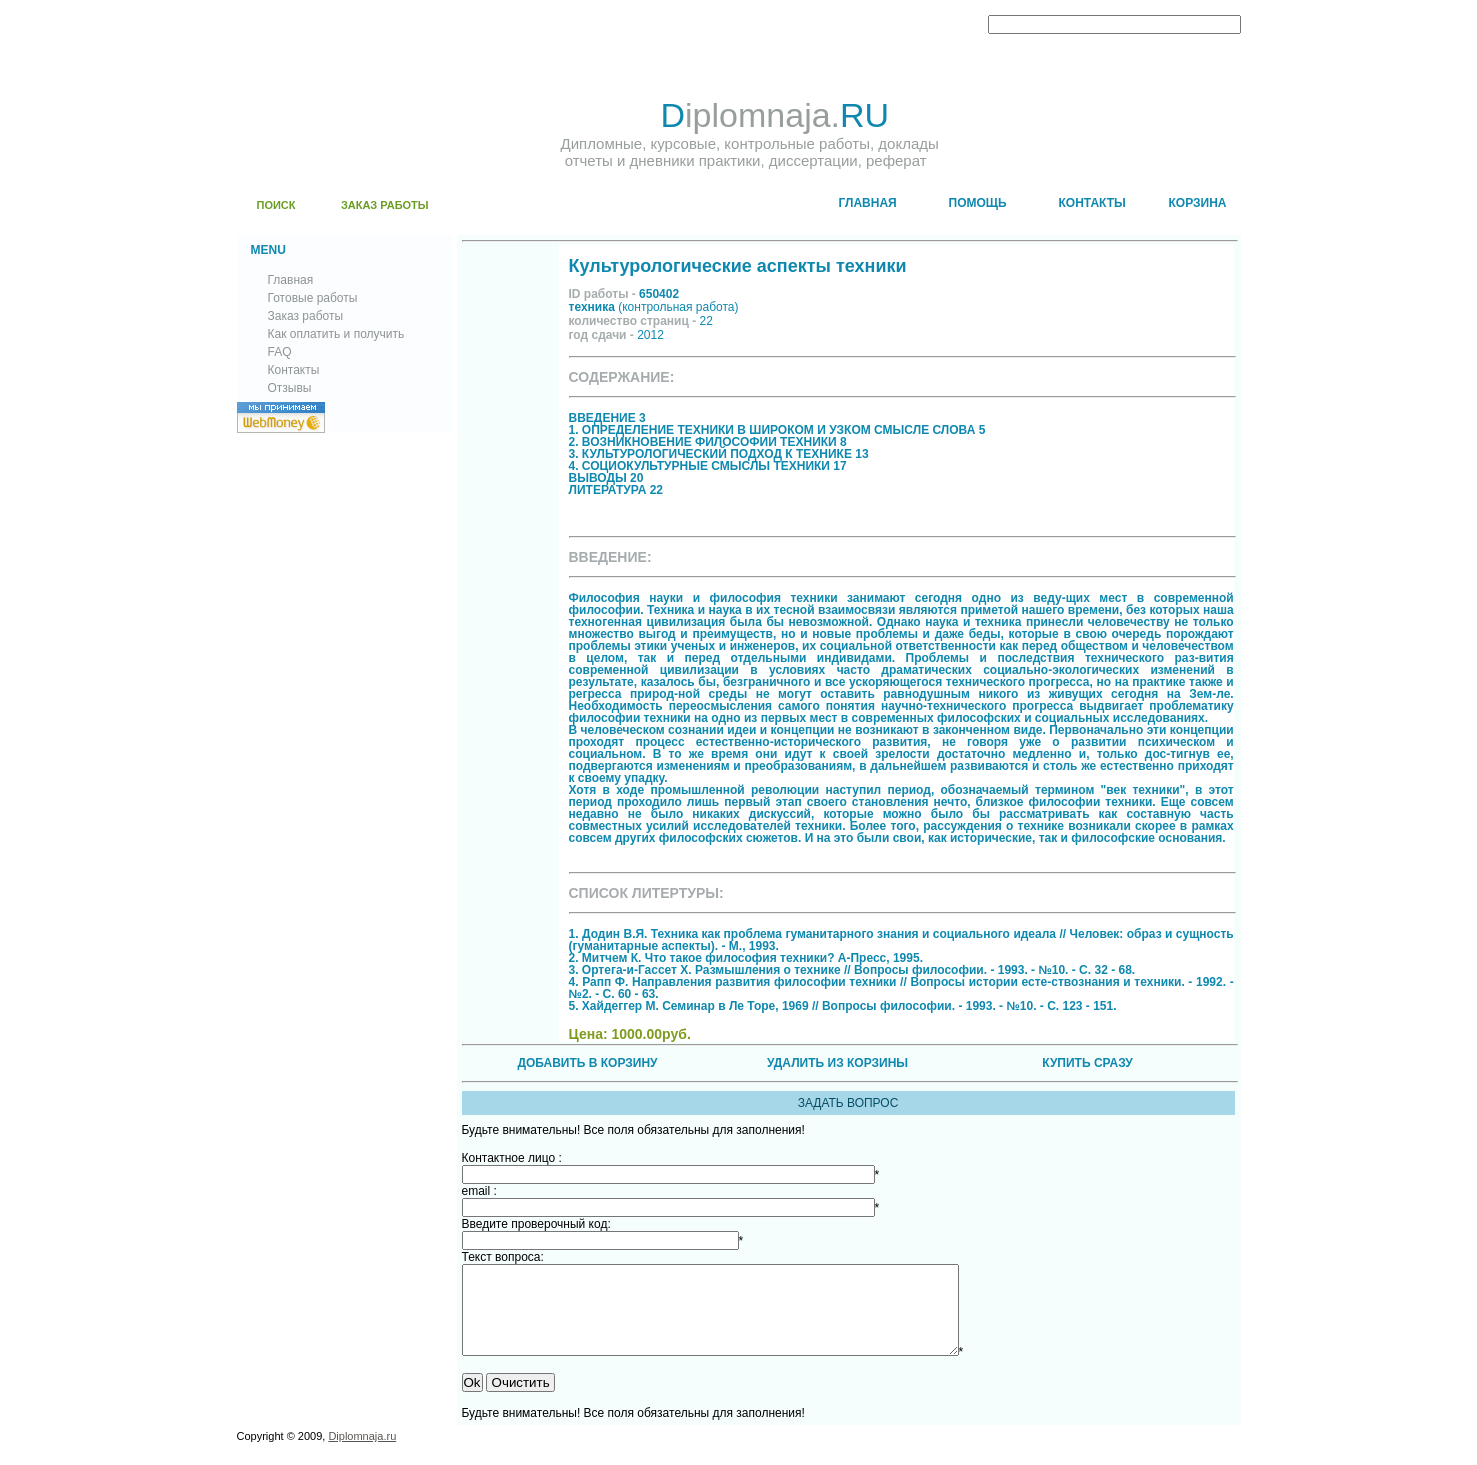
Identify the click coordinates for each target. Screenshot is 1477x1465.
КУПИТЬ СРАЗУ (1087, 1063)
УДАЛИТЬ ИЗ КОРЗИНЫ (837, 1063)
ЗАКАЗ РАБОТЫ (385, 205)
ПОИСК (276, 205)
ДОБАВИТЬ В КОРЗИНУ (587, 1063)
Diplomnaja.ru (362, 1454)
